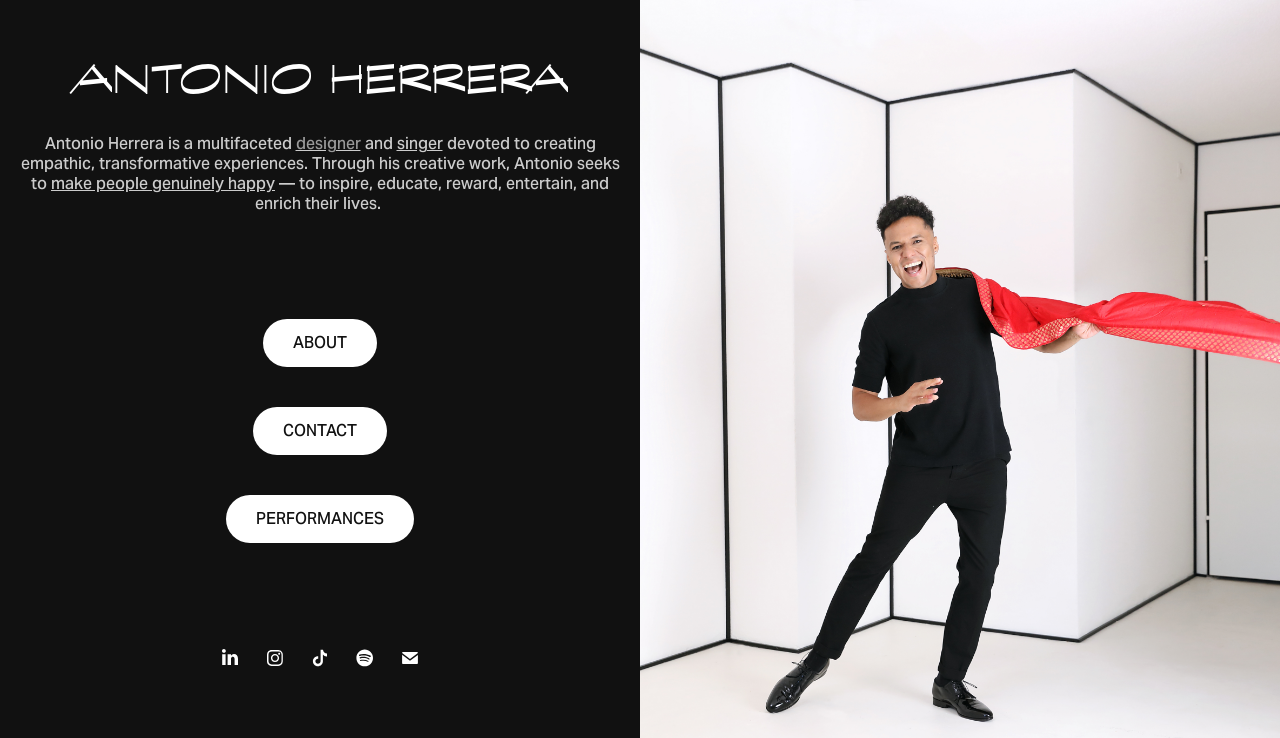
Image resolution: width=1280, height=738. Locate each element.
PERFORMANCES (320, 518)
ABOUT (320, 342)
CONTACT (320, 430)
